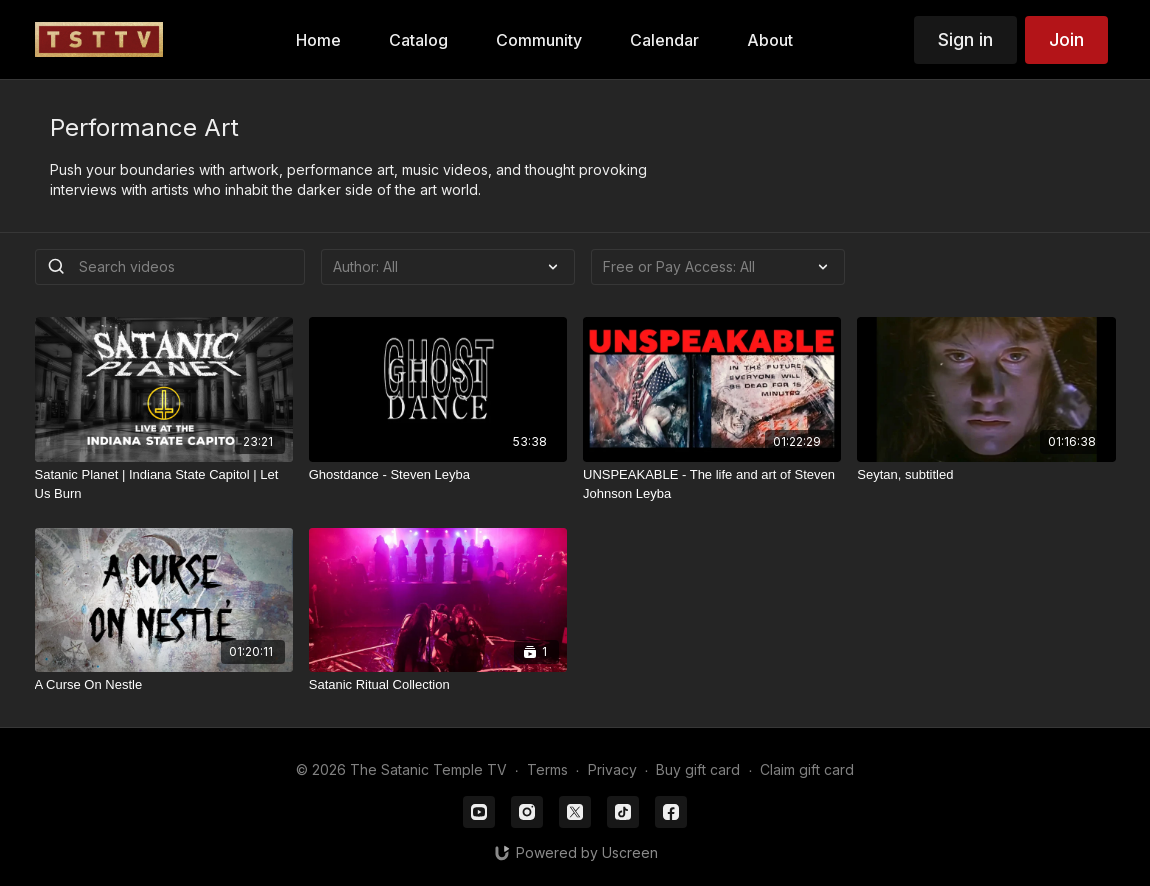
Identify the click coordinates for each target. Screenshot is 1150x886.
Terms (547, 769)
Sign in (965, 39)
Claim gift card (807, 769)
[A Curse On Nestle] (164, 685)
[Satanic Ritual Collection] (438, 685)
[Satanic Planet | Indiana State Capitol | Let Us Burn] (164, 484)
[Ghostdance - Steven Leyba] (438, 475)
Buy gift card (698, 769)
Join (1066, 39)
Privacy (612, 769)
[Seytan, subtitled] (986, 475)
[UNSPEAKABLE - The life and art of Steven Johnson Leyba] (712, 484)
